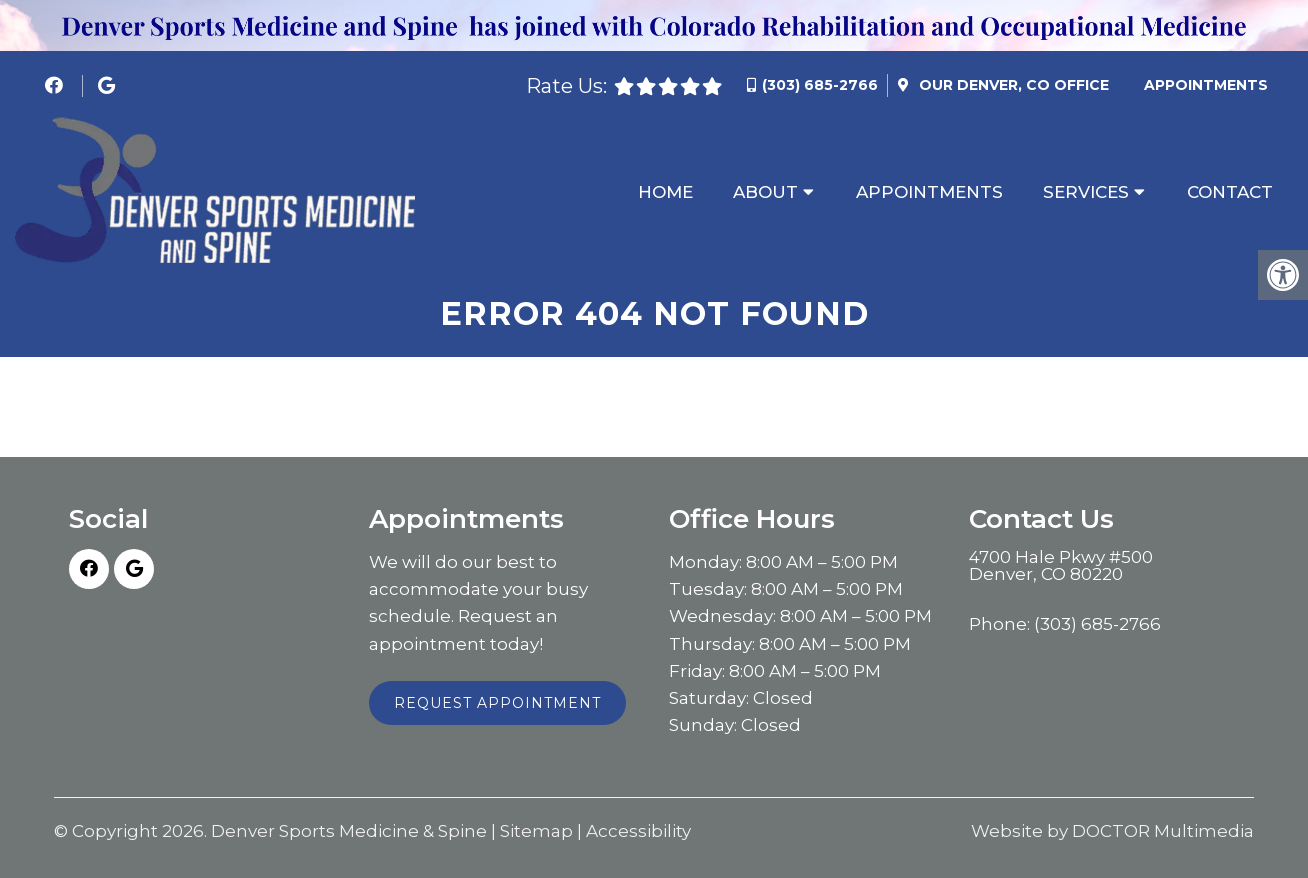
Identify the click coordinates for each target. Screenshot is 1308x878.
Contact (1230, 192)
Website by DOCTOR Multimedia (1112, 831)
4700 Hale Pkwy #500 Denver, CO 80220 (1061, 566)
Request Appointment (497, 703)
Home (665, 192)
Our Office (1012, 85)
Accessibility (638, 831)
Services (1086, 192)
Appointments (1206, 85)
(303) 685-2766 (820, 85)
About (765, 192)
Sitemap (536, 831)
